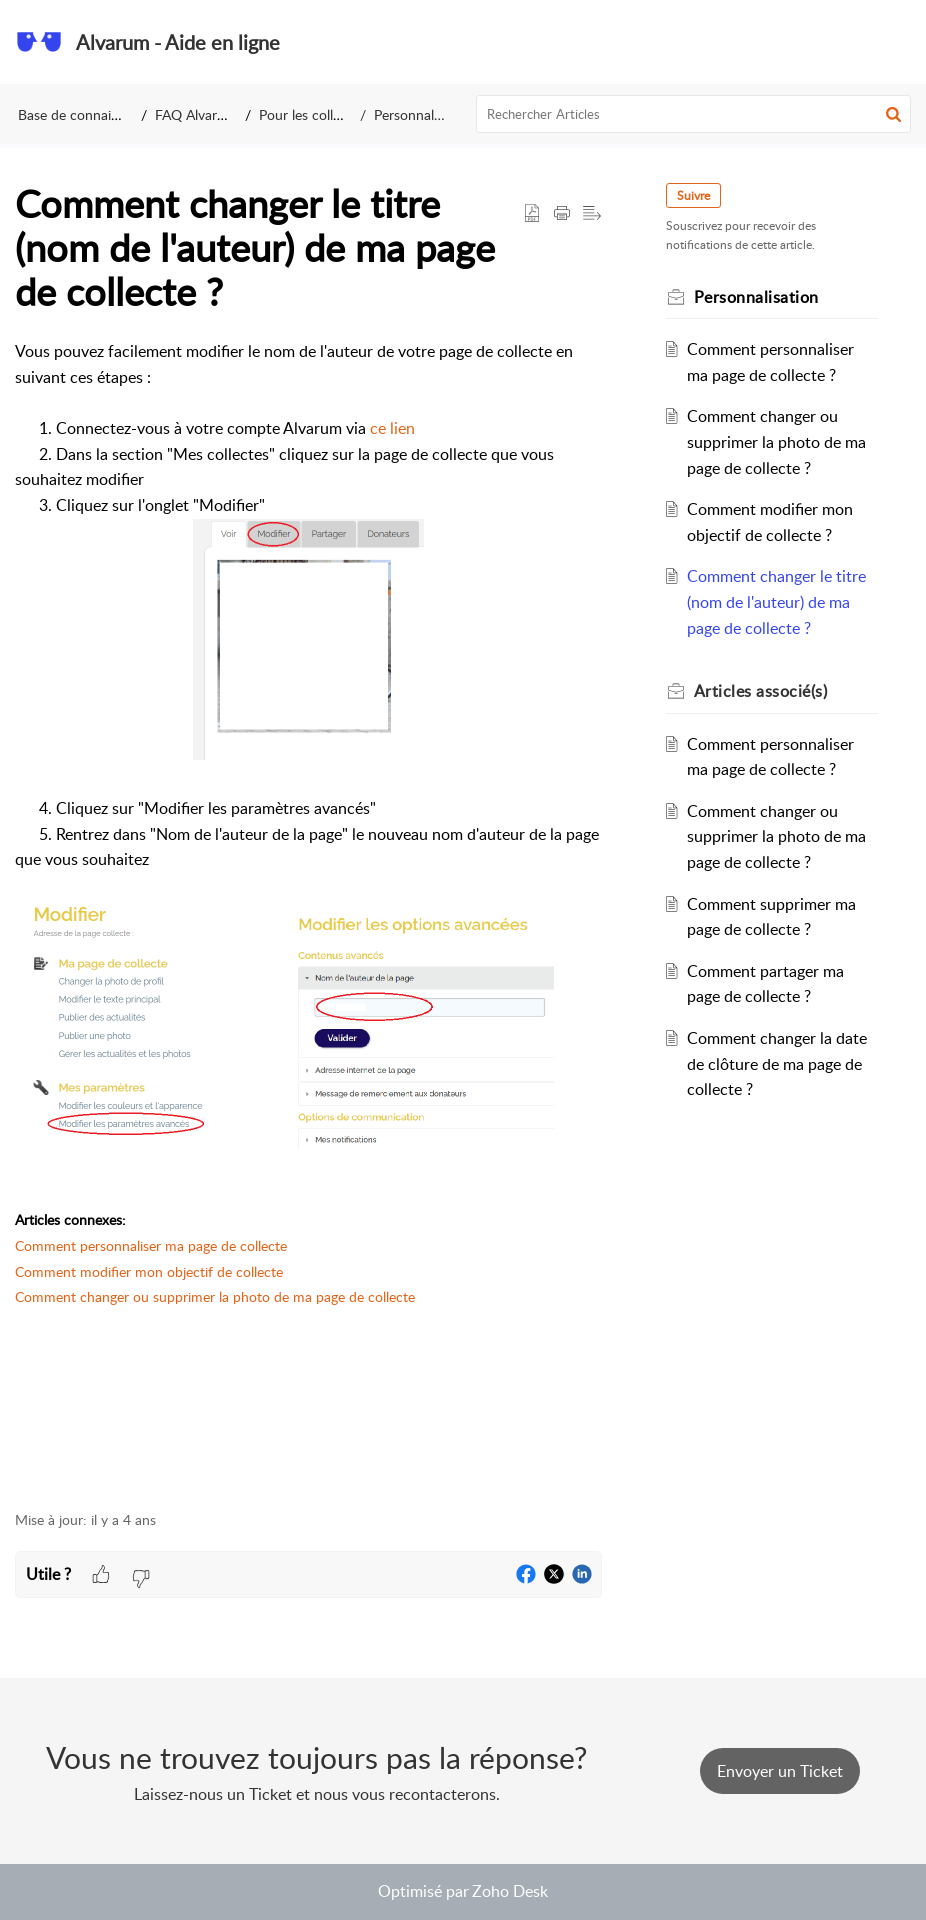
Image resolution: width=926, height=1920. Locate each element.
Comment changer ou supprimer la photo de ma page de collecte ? (776, 441)
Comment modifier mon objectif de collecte (149, 1271)
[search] (694, 114)
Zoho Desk (510, 1891)
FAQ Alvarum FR (206, 114)
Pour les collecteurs (318, 114)
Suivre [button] (693, 195)
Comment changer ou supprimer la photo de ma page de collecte (215, 1296)
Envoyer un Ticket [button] (780, 1771)
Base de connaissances (88, 114)
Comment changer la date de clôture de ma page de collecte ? (777, 1063)
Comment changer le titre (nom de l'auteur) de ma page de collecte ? (776, 601)
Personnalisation (424, 114)
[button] (896, 42)
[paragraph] (308, 914)
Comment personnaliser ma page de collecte (151, 1245)
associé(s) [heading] (761, 691)
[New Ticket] (780, 1771)
